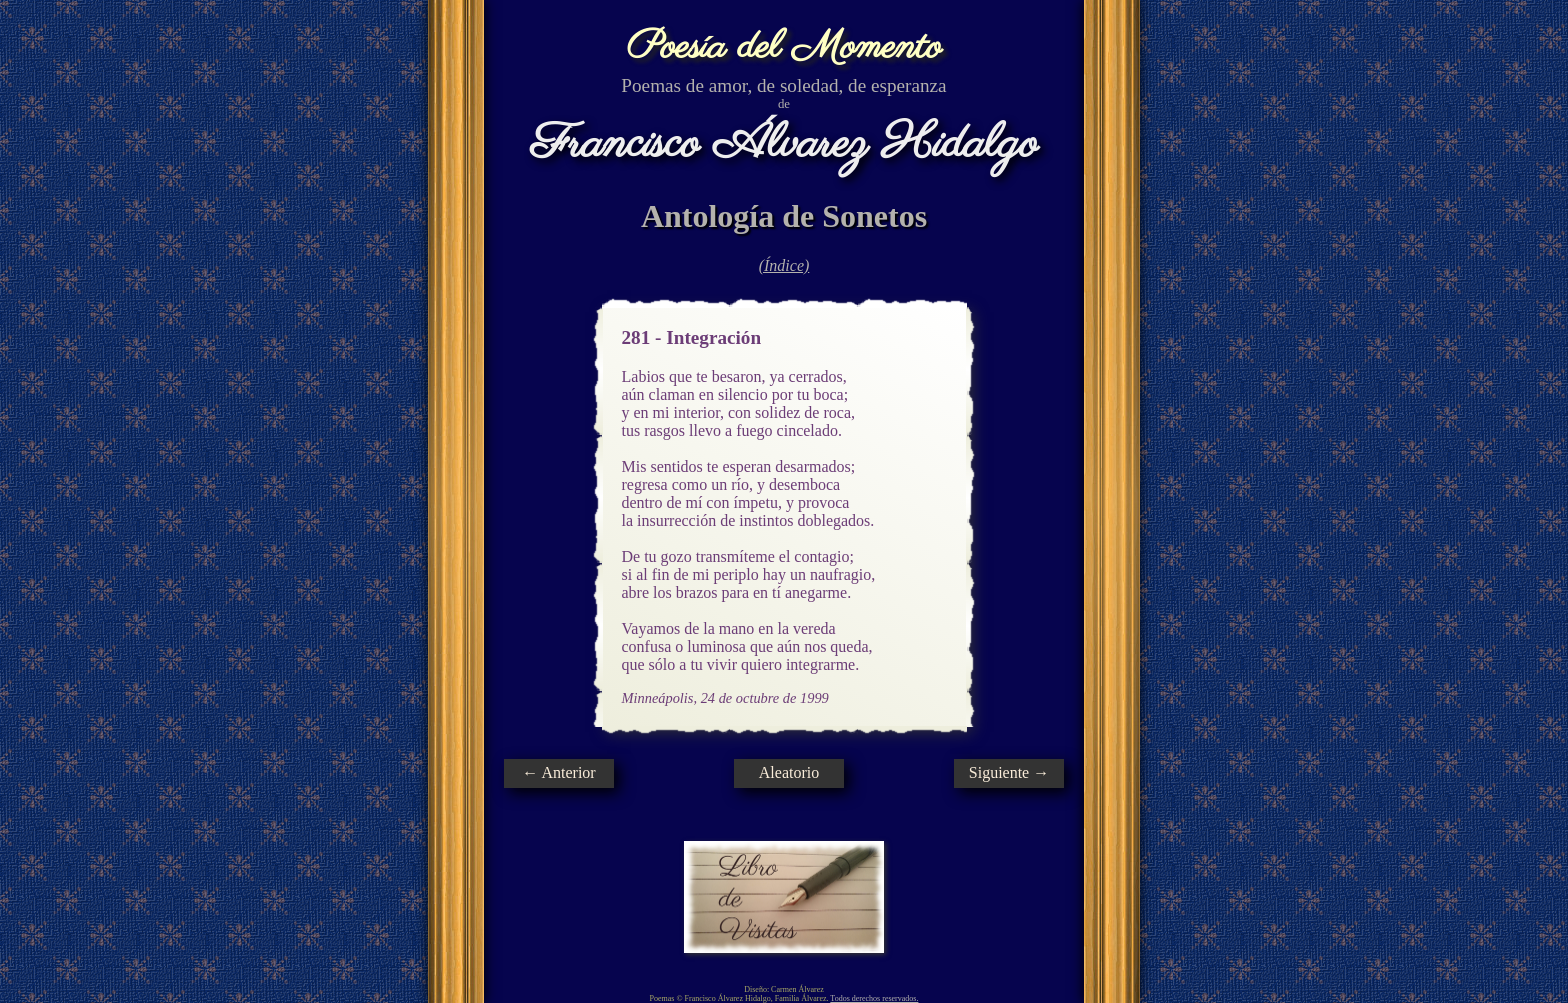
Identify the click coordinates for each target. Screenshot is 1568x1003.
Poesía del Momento (784, 47)
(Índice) (784, 265)
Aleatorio (789, 772)
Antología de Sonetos (784, 216)
